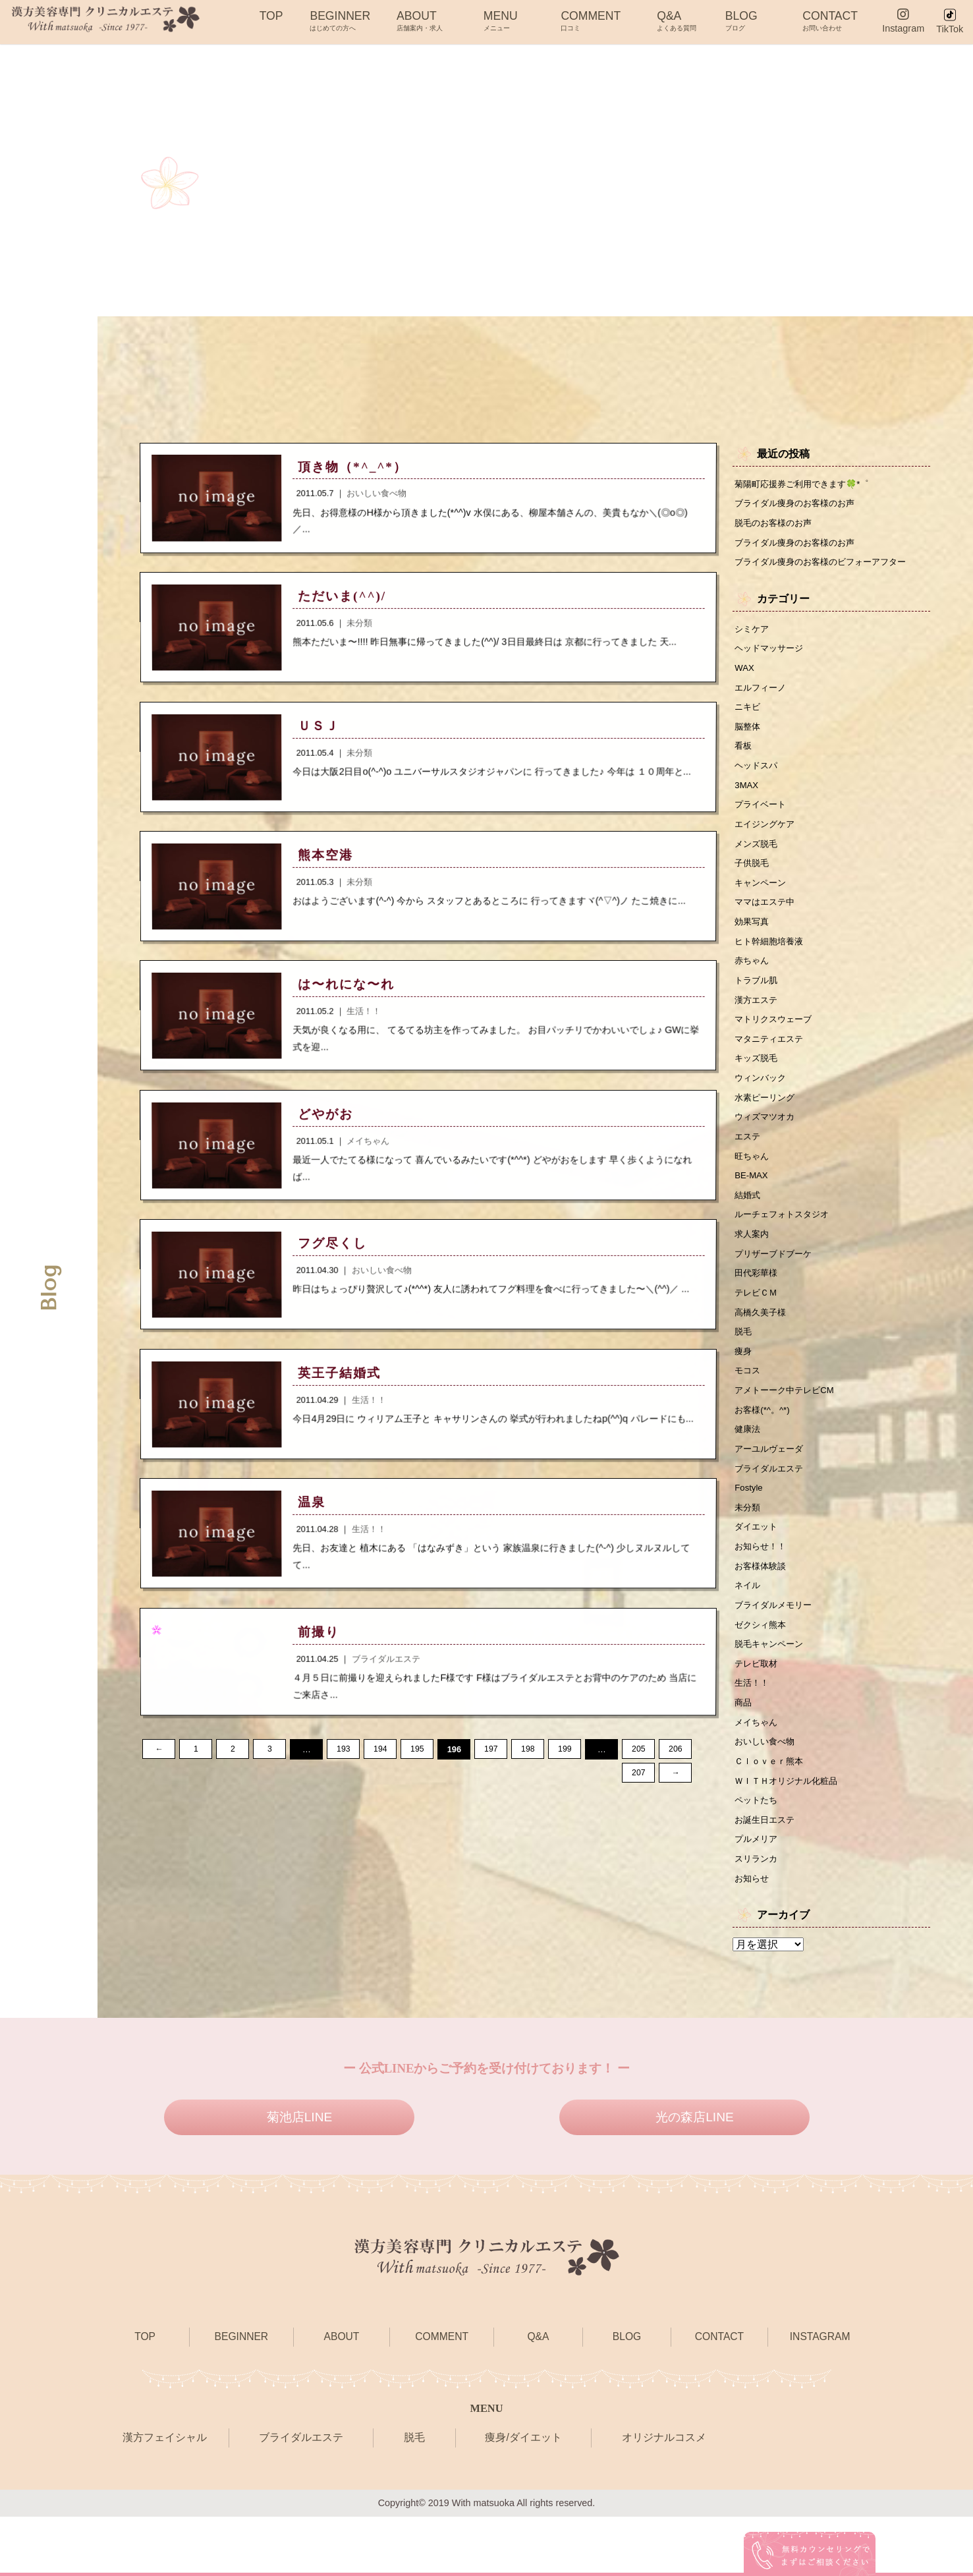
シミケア (753, 632)
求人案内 (753, 1264)
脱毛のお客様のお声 (776, 524)
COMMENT (591, 20)
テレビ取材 (758, 1712)
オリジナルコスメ (664, 2496)
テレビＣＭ (758, 1326)
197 (491, 1772)
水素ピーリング (767, 1121)
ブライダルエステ (771, 1509)
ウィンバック (762, 1101)
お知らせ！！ (762, 1591)
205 (639, 1772)
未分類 (748, 1550)
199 (565, 1772)
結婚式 (748, 1223)
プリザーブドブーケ (776, 1285)
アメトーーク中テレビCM (788, 1427)
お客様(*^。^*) (764, 1448)
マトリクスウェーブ (776, 1040)
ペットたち (758, 1855)
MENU (501, 20)
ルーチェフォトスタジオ (785, 1244)
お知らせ (753, 1937)
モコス (748, 1407)
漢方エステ (758, 1020)
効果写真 (753, 938)
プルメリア (758, 1896)
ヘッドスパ (758, 775)
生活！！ (753, 1733)
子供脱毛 (753, 877)
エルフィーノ (762, 694)
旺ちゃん (753, 1183)
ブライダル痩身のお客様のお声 (799, 504)
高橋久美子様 (762, 1345)
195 (417, 1772)
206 (675, 1772)
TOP (271, 20)
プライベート (762, 816)
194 (380, 1772)
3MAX (747, 796)
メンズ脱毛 (758, 856)
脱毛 (744, 1366)
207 (159, 1796)
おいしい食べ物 (767, 1794)
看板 (744, 755)
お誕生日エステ (767, 1875)
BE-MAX (753, 1203)
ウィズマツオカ (767, 1142)
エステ (748, 1162)
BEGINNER (340, 20)
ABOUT (420, 20)
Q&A (676, 20)
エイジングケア (767, 836)
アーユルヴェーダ (771, 1488)
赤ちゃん (753, 979)
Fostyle (750, 1529)
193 (343, 1772)
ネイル (748, 1631)
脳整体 (748, 735)
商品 (744, 1753)
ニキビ (748, 714)
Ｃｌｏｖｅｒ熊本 (771, 1815)
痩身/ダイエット (523, 2496)
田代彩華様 (758, 1305)
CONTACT (830, 20)
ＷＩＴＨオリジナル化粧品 (790, 1835)
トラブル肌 (758, 999)
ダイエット (758, 1570)
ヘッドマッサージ (771, 653)
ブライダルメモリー (776, 1651)
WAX (745, 673)
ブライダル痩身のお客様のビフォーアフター (827, 564)
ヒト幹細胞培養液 (771, 959)
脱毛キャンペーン (771, 1692)
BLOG (741, 20)
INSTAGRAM (820, 2396)
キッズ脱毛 (758, 1080)
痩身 (744, 1386)
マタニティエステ (771, 1061)
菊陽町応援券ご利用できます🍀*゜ (807, 483)
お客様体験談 (762, 1610)
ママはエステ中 (767, 918)
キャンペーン (762, 897)
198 (528, 1772)
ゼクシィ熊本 (762, 1672)
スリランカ (758, 1916)
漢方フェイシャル (165, 2496)
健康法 (748, 1468)
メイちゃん (758, 1774)
